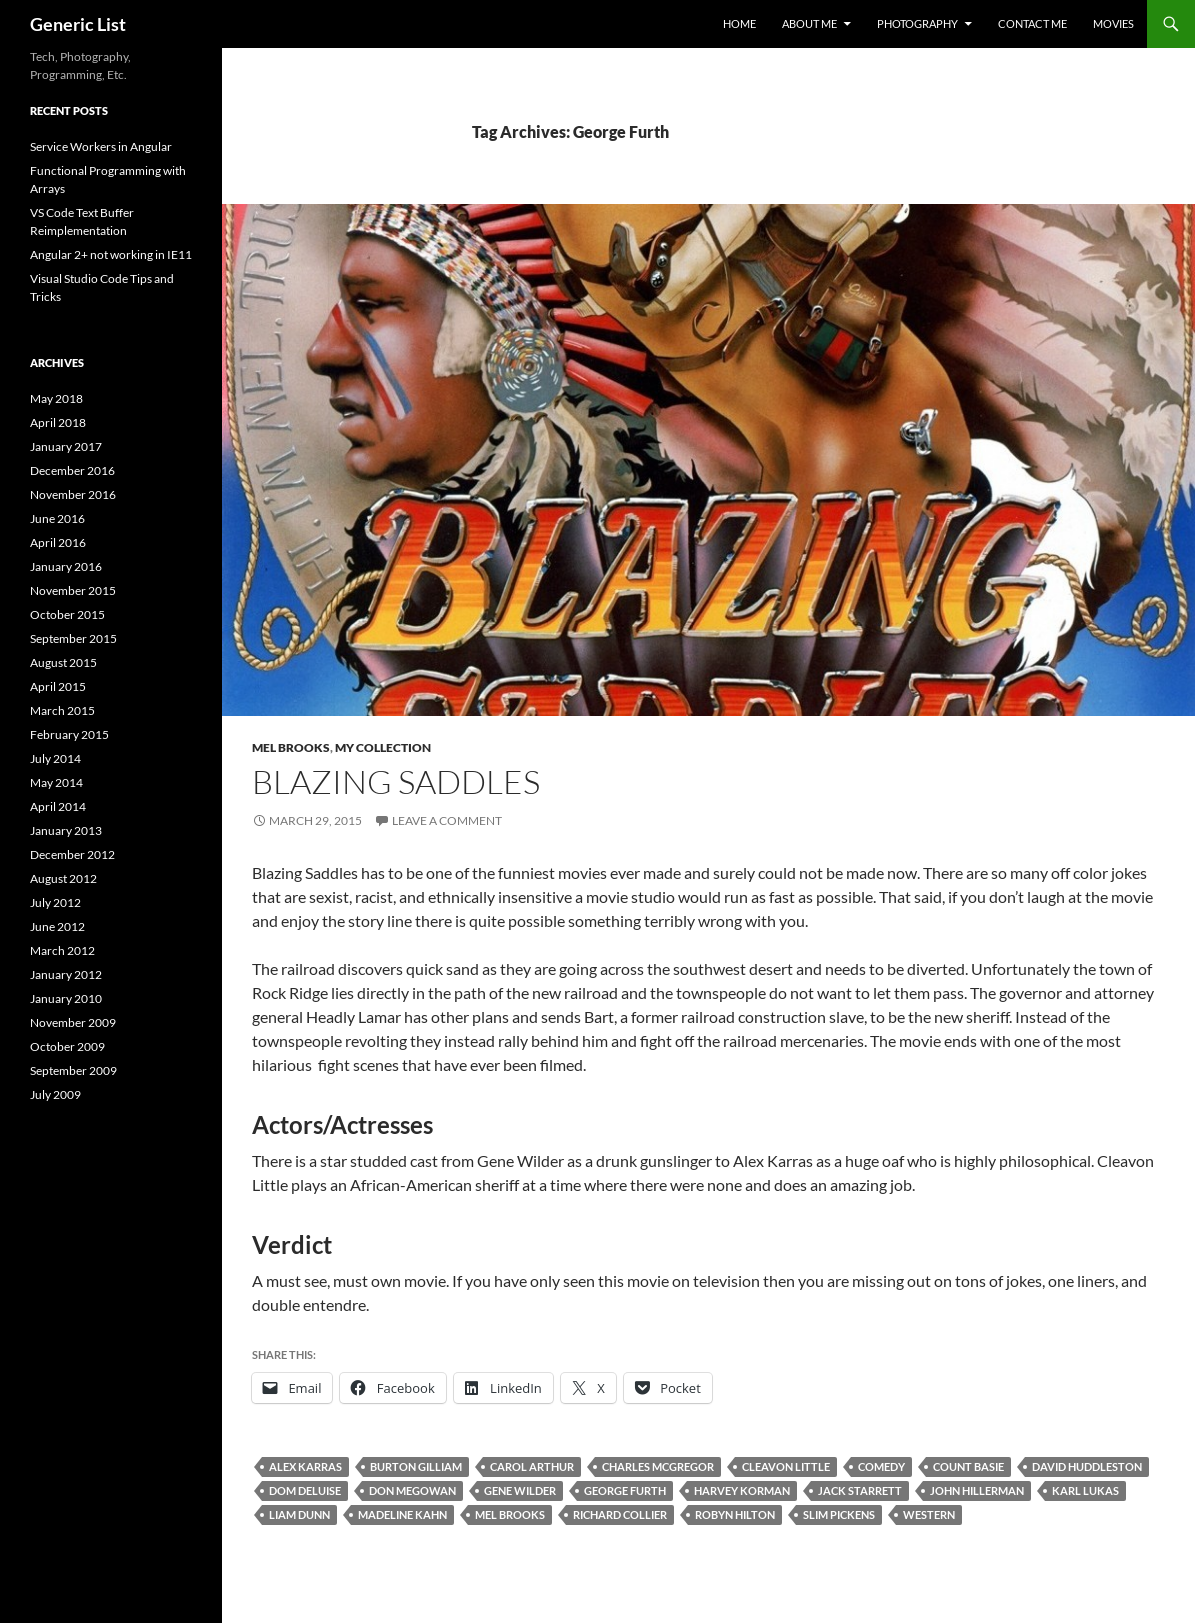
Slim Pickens (839, 1514)
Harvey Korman (742, 1490)
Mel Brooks (291, 747)
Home (739, 23)
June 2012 (57, 926)
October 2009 (67, 1046)
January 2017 (66, 446)
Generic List (78, 24)
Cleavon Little (786, 1466)
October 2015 (67, 614)
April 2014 (58, 806)
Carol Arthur (532, 1466)
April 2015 (58, 686)
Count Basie (968, 1466)
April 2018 (58, 422)
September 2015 (73, 638)
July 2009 (55, 1094)
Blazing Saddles (396, 781)
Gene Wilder (520, 1490)
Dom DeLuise (305, 1490)
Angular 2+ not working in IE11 (111, 254)
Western (929, 1514)
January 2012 (66, 974)
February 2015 (69, 734)
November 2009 (73, 1022)
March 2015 (62, 710)
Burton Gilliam (416, 1466)
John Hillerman (977, 1490)
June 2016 (57, 518)
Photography (917, 23)
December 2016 (72, 470)
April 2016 (58, 542)
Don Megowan (412, 1490)
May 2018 (56, 398)
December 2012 (72, 854)
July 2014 (55, 758)
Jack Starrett (860, 1490)
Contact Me (1032, 23)
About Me (809, 23)
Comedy (881, 1466)
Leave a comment (447, 820)
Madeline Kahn (402, 1514)
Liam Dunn (299, 1514)
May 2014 (56, 782)
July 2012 (55, 902)
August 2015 (63, 662)
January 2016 (66, 566)
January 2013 (66, 830)
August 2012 (63, 878)
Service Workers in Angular (101, 146)
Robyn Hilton (735, 1514)
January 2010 (66, 998)
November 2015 (73, 590)
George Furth (625, 1490)
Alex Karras (305, 1466)
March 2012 (62, 950)
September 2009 (73, 1070)
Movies (1113, 23)
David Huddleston (1087, 1466)
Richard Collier (620, 1514)
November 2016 (73, 494)
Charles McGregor (658, 1466)
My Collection (383, 747)
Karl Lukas (1085, 1490)
